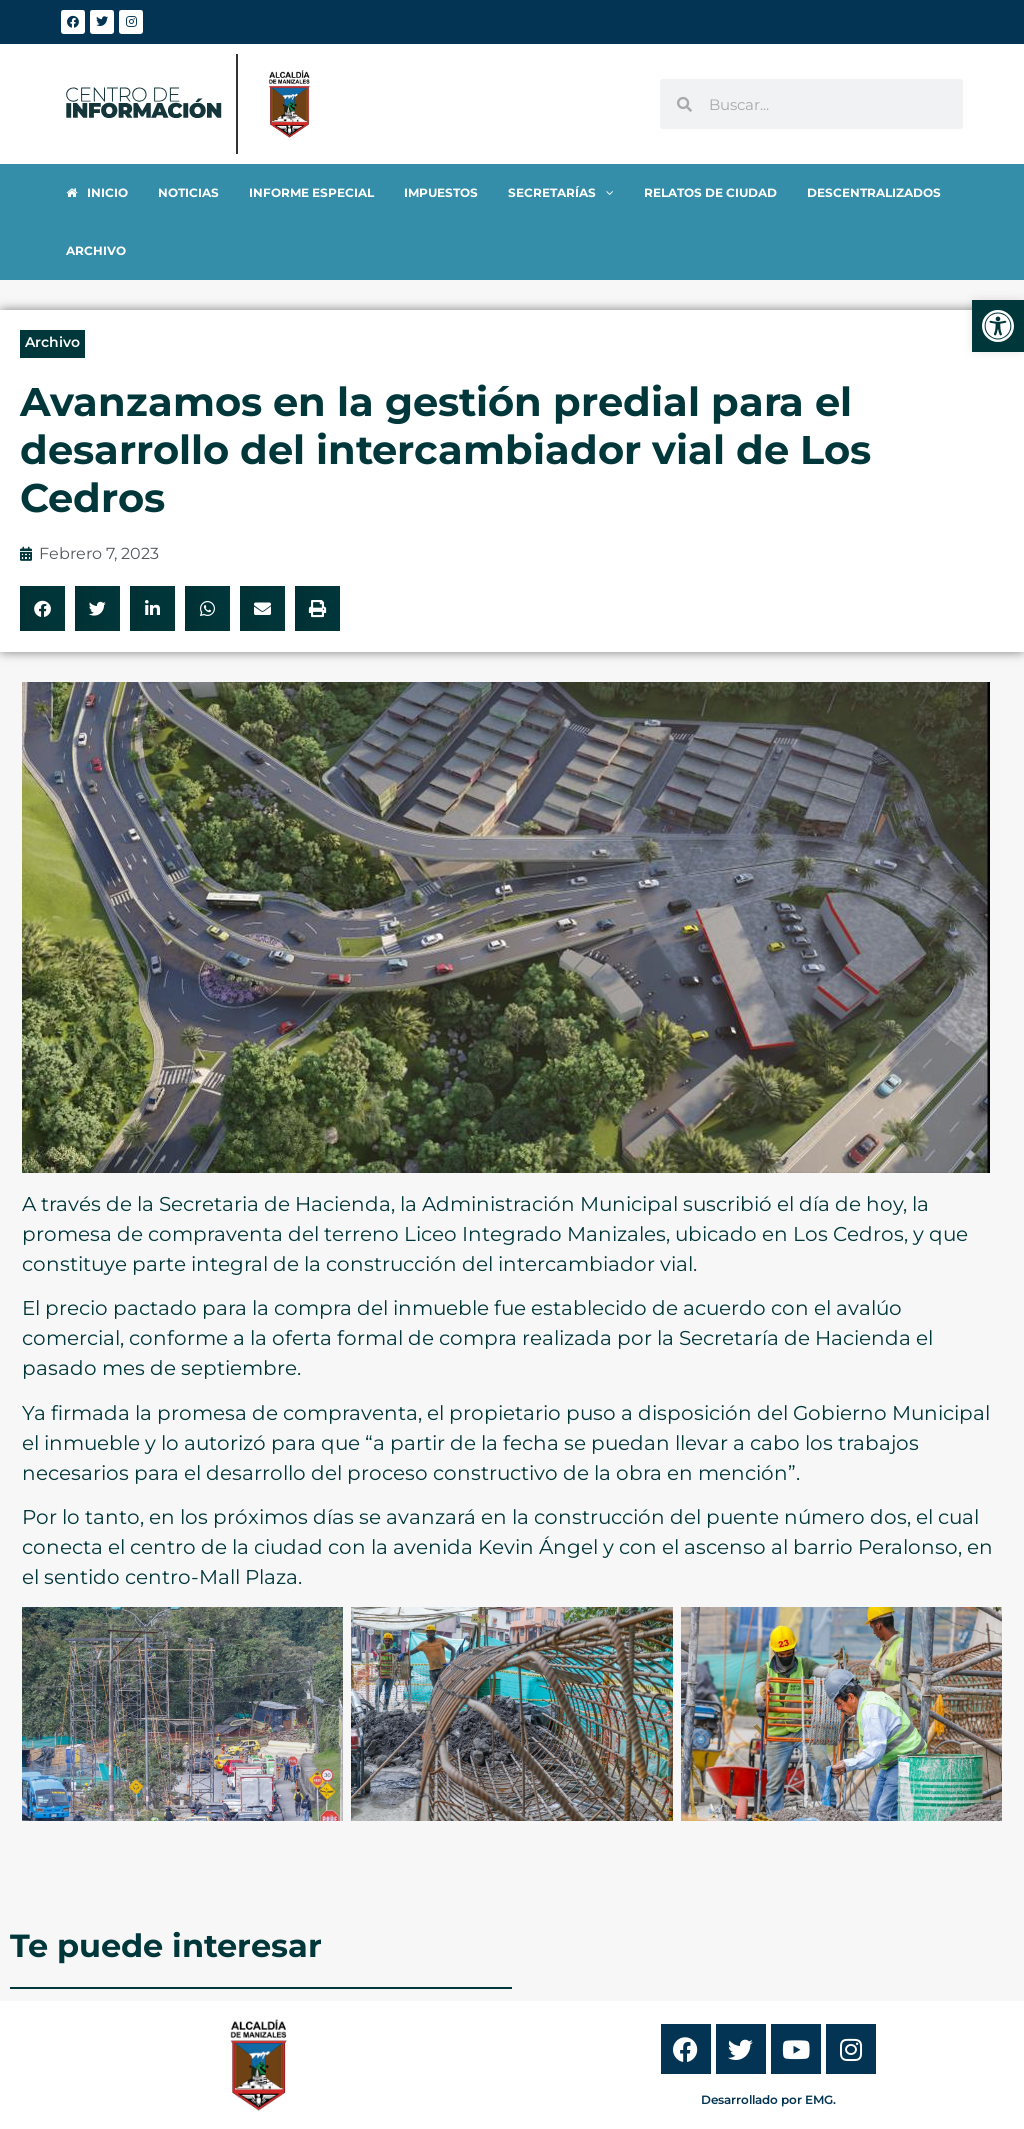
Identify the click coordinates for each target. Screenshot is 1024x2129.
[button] (42, 550)
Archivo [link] (52, 284)
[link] (998, 326)
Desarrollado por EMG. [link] (768, 2041)
